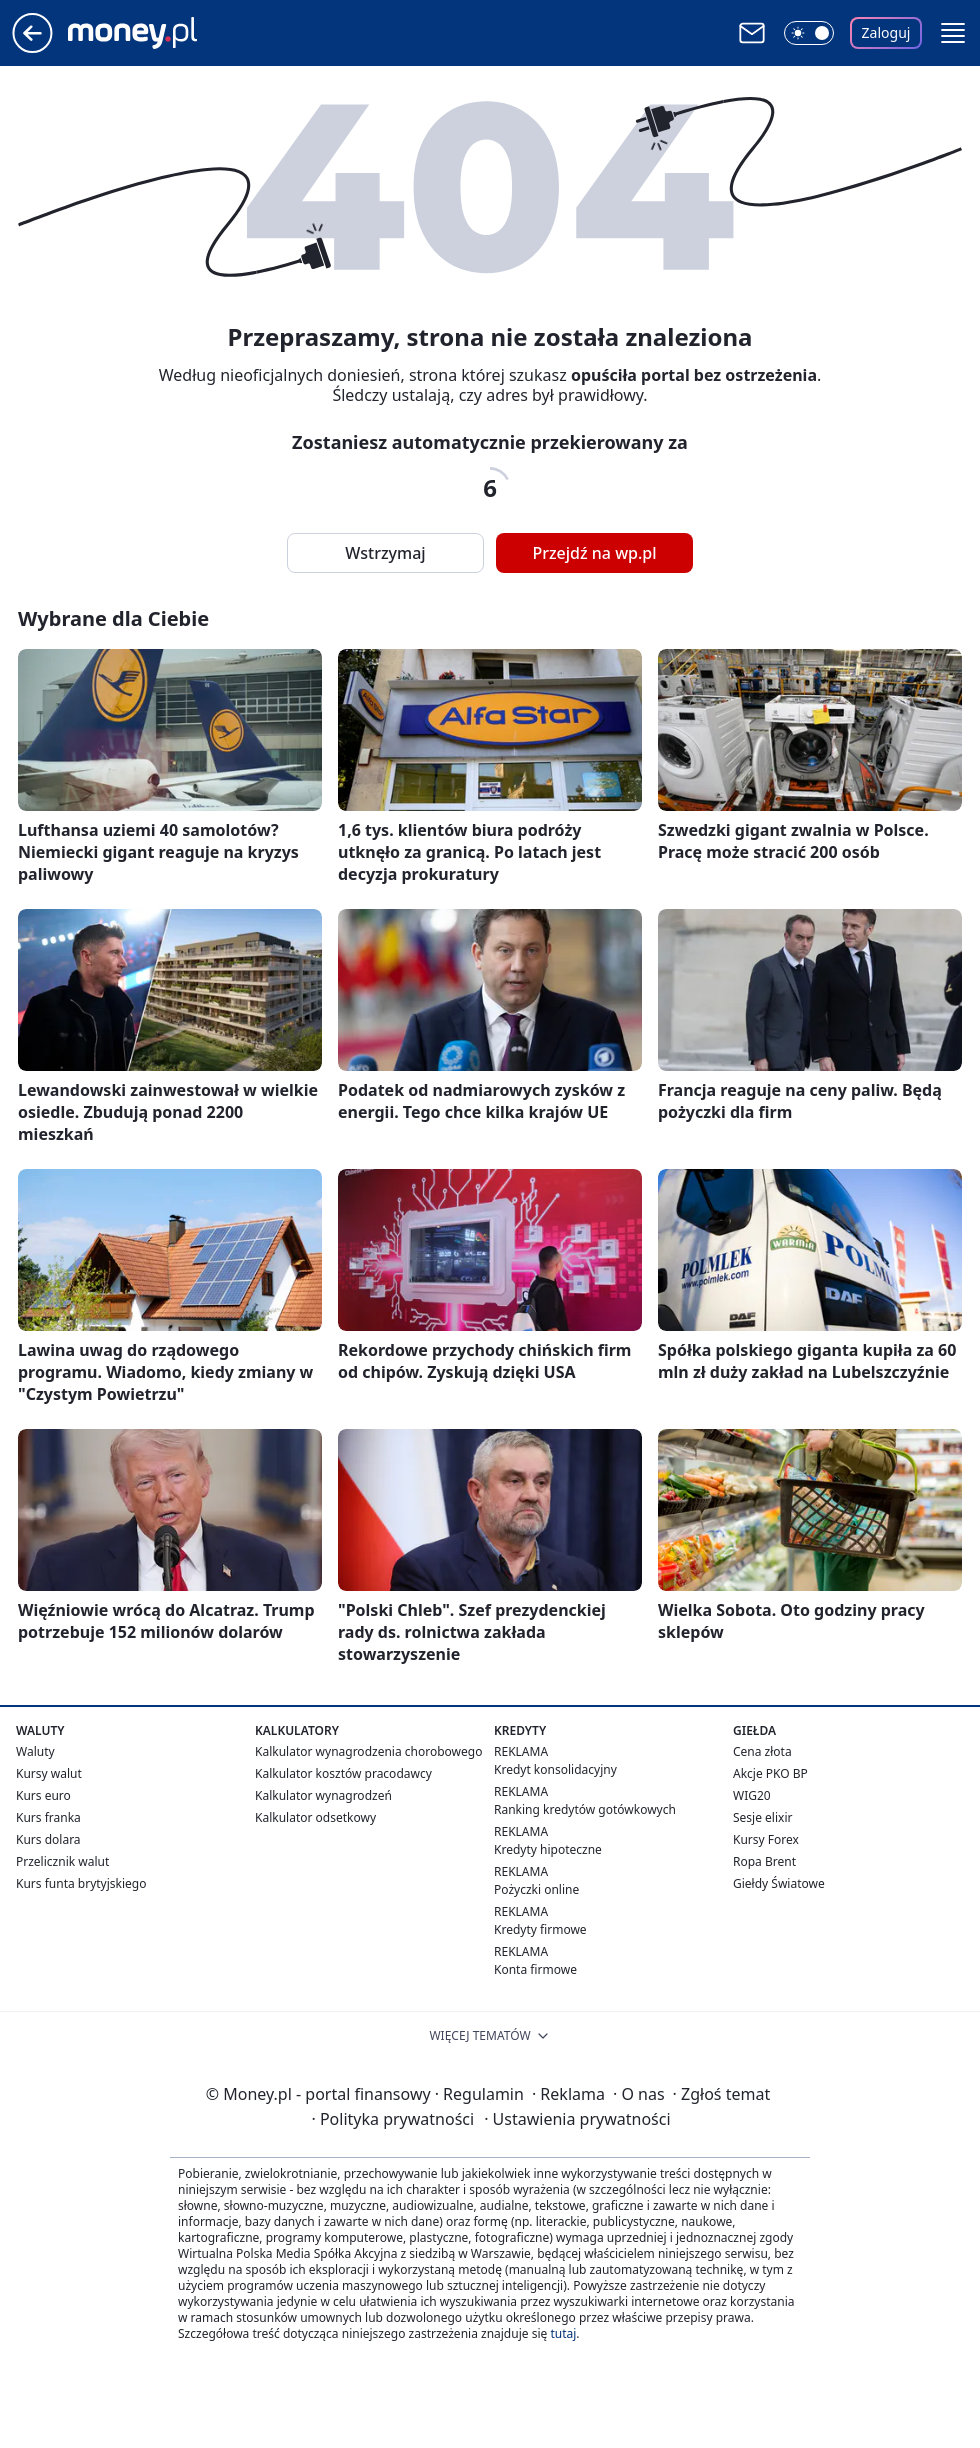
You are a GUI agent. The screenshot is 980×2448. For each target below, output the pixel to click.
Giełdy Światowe (779, 1883)
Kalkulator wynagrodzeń (323, 1795)
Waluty (35, 1751)
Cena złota (762, 1751)
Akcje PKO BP (770, 1773)
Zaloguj (886, 32)
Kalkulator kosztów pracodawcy (343, 1773)
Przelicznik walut (62, 1861)
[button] (953, 33)
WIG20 (752, 1795)
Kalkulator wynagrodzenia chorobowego (368, 1751)
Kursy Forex (766, 1839)
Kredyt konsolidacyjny (555, 1769)
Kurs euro (43, 1795)
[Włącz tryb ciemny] (809, 33)
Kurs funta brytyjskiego (81, 1883)
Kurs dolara (48, 1839)
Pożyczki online (536, 1889)
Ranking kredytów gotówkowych (585, 1809)
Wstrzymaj (385, 553)
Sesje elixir (762, 1817)
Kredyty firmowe (540, 1929)
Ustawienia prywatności (577, 2119)
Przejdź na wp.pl (594, 553)
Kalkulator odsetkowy (315, 1817)
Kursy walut (49, 1773)
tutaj (563, 2333)
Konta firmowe (535, 1969)
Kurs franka (48, 1817)
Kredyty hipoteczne (548, 1849)
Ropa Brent (764, 1861)
